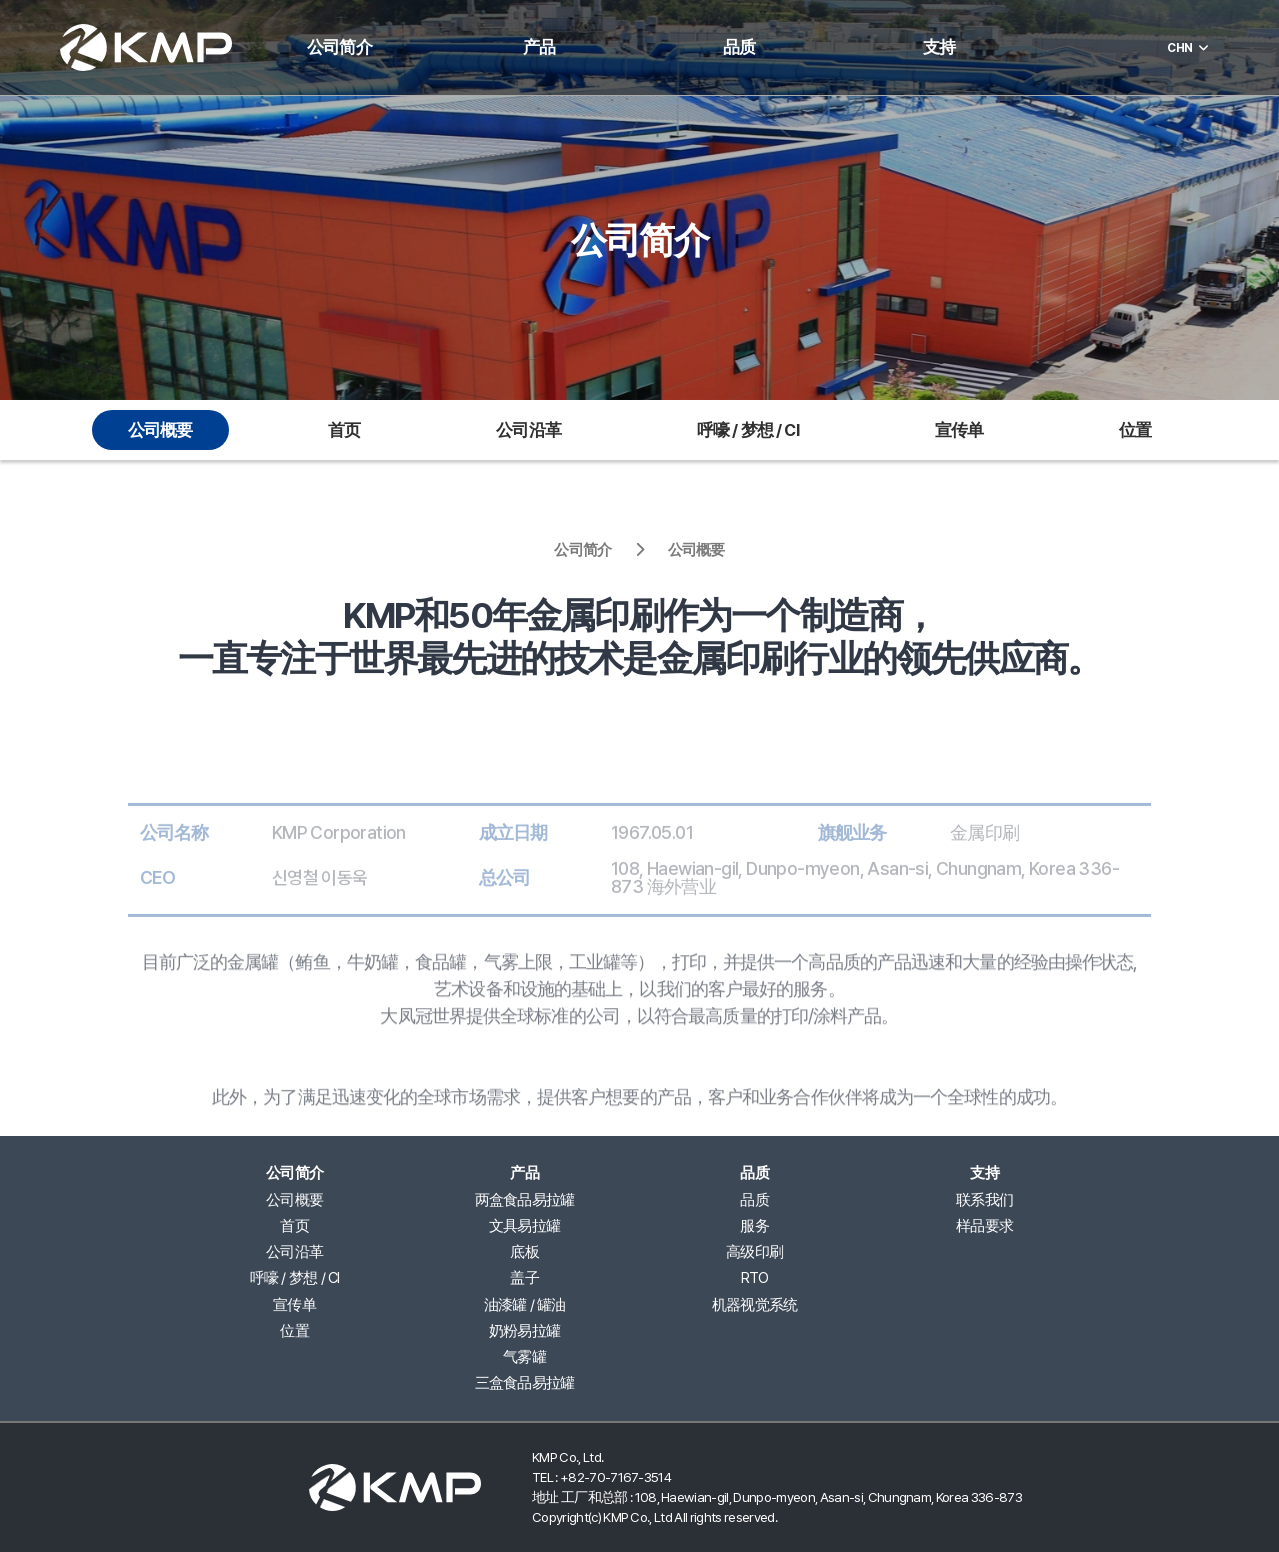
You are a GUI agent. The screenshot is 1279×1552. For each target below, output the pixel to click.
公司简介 (339, 47)
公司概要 (160, 430)
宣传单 (959, 430)
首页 (344, 430)
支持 (939, 47)
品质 (739, 47)
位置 (1135, 430)
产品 (539, 47)
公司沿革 (528, 430)
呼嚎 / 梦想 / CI (748, 430)
